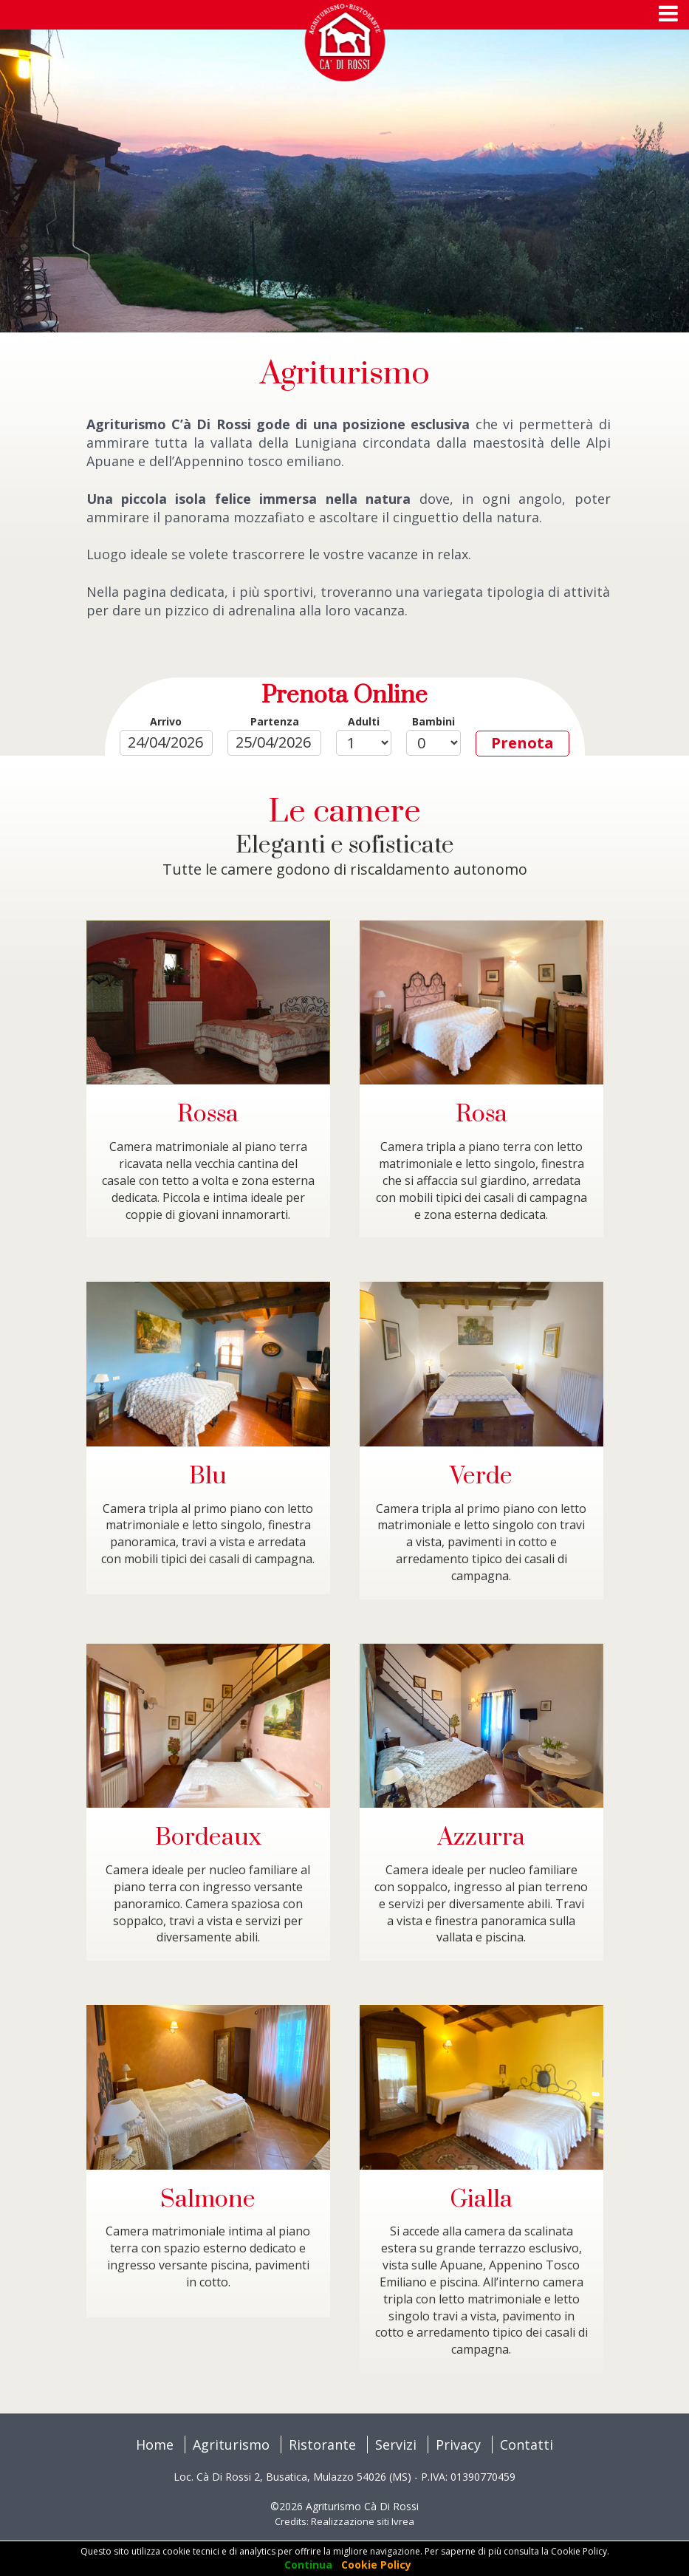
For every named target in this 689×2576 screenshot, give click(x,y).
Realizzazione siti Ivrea (362, 2521)
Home (155, 2444)
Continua (308, 2565)
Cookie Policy (376, 2565)
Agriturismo (231, 2444)
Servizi (396, 2444)
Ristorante (322, 2444)
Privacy (458, 2444)
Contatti (526, 2444)
